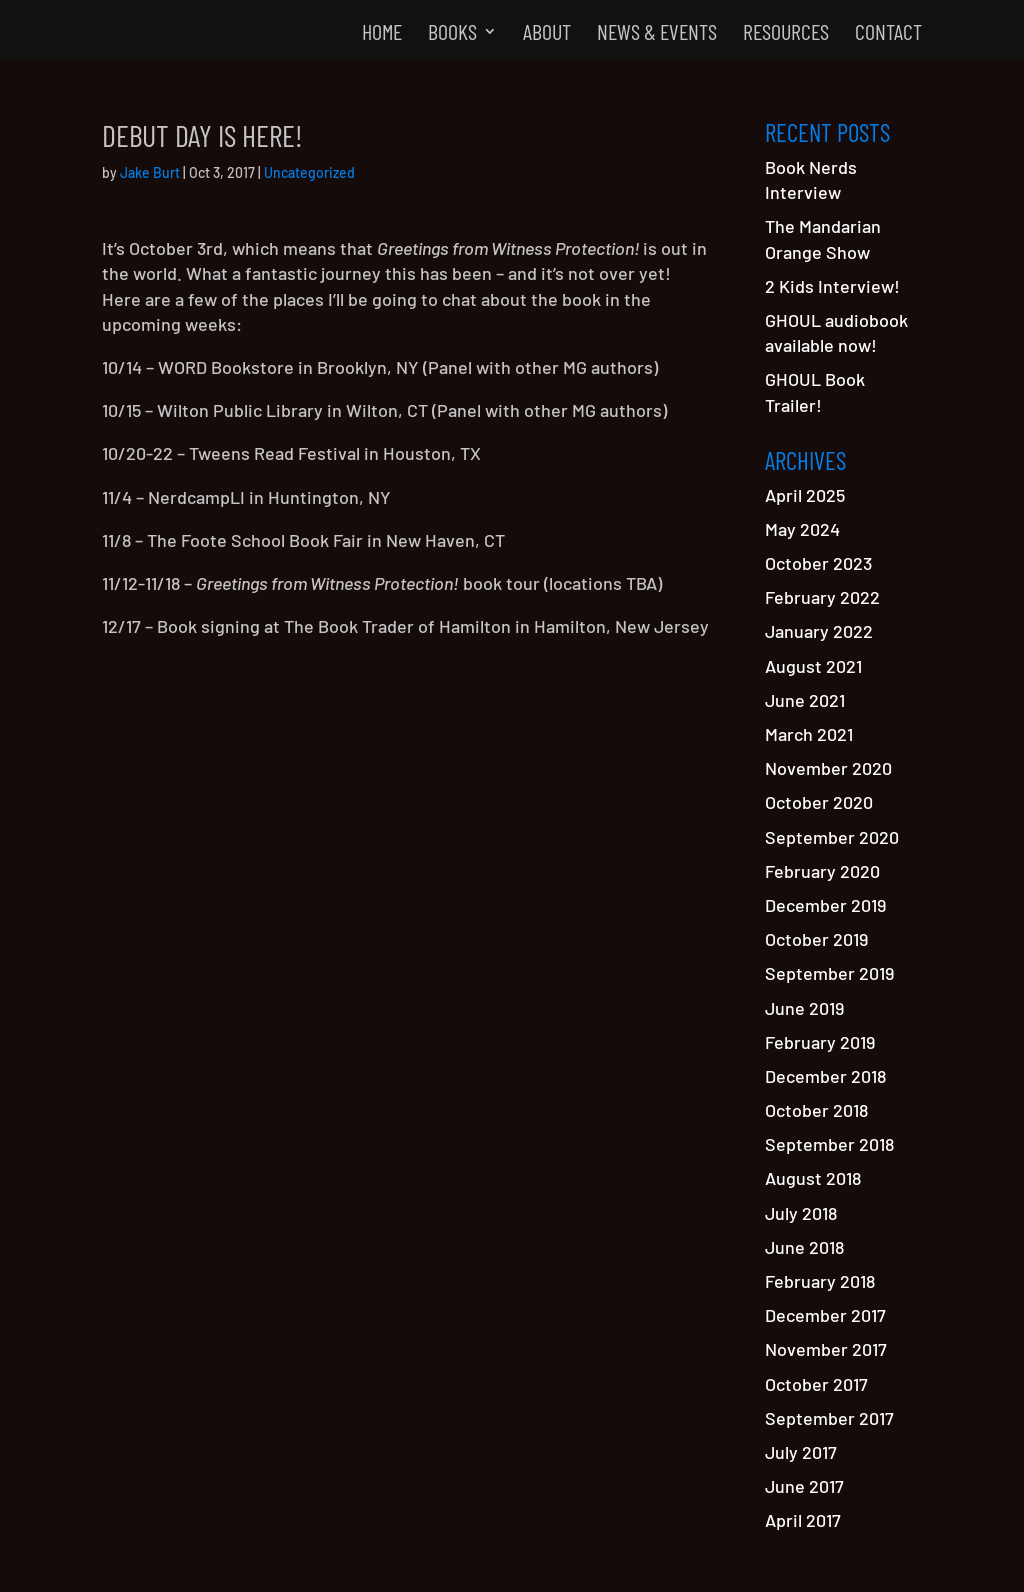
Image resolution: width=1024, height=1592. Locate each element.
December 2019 (825, 905)
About (547, 34)
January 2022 (819, 631)
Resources (786, 34)
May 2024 (802, 529)
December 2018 (825, 1076)
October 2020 (819, 802)
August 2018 (813, 1178)
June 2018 (804, 1247)
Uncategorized (309, 172)
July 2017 (801, 1452)
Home (382, 34)
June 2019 (804, 1008)
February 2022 (822, 597)
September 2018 (829, 1144)
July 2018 (801, 1213)
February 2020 (822, 871)
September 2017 (829, 1418)
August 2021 (813, 666)
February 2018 (820, 1281)
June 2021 (805, 700)
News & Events (657, 34)
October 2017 (816, 1384)
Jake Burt (150, 172)
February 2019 (820, 1042)
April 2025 (805, 495)
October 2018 (816, 1110)
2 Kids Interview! (832, 286)
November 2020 (828, 768)
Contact (888, 34)
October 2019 (816, 939)
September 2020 (832, 837)
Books (452, 34)
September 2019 (829, 973)
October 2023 (818, 563)
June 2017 (804, 1486)
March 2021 (809, 734)
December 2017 (825, 1315)
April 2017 (803, 1520)
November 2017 (826, 1349)
